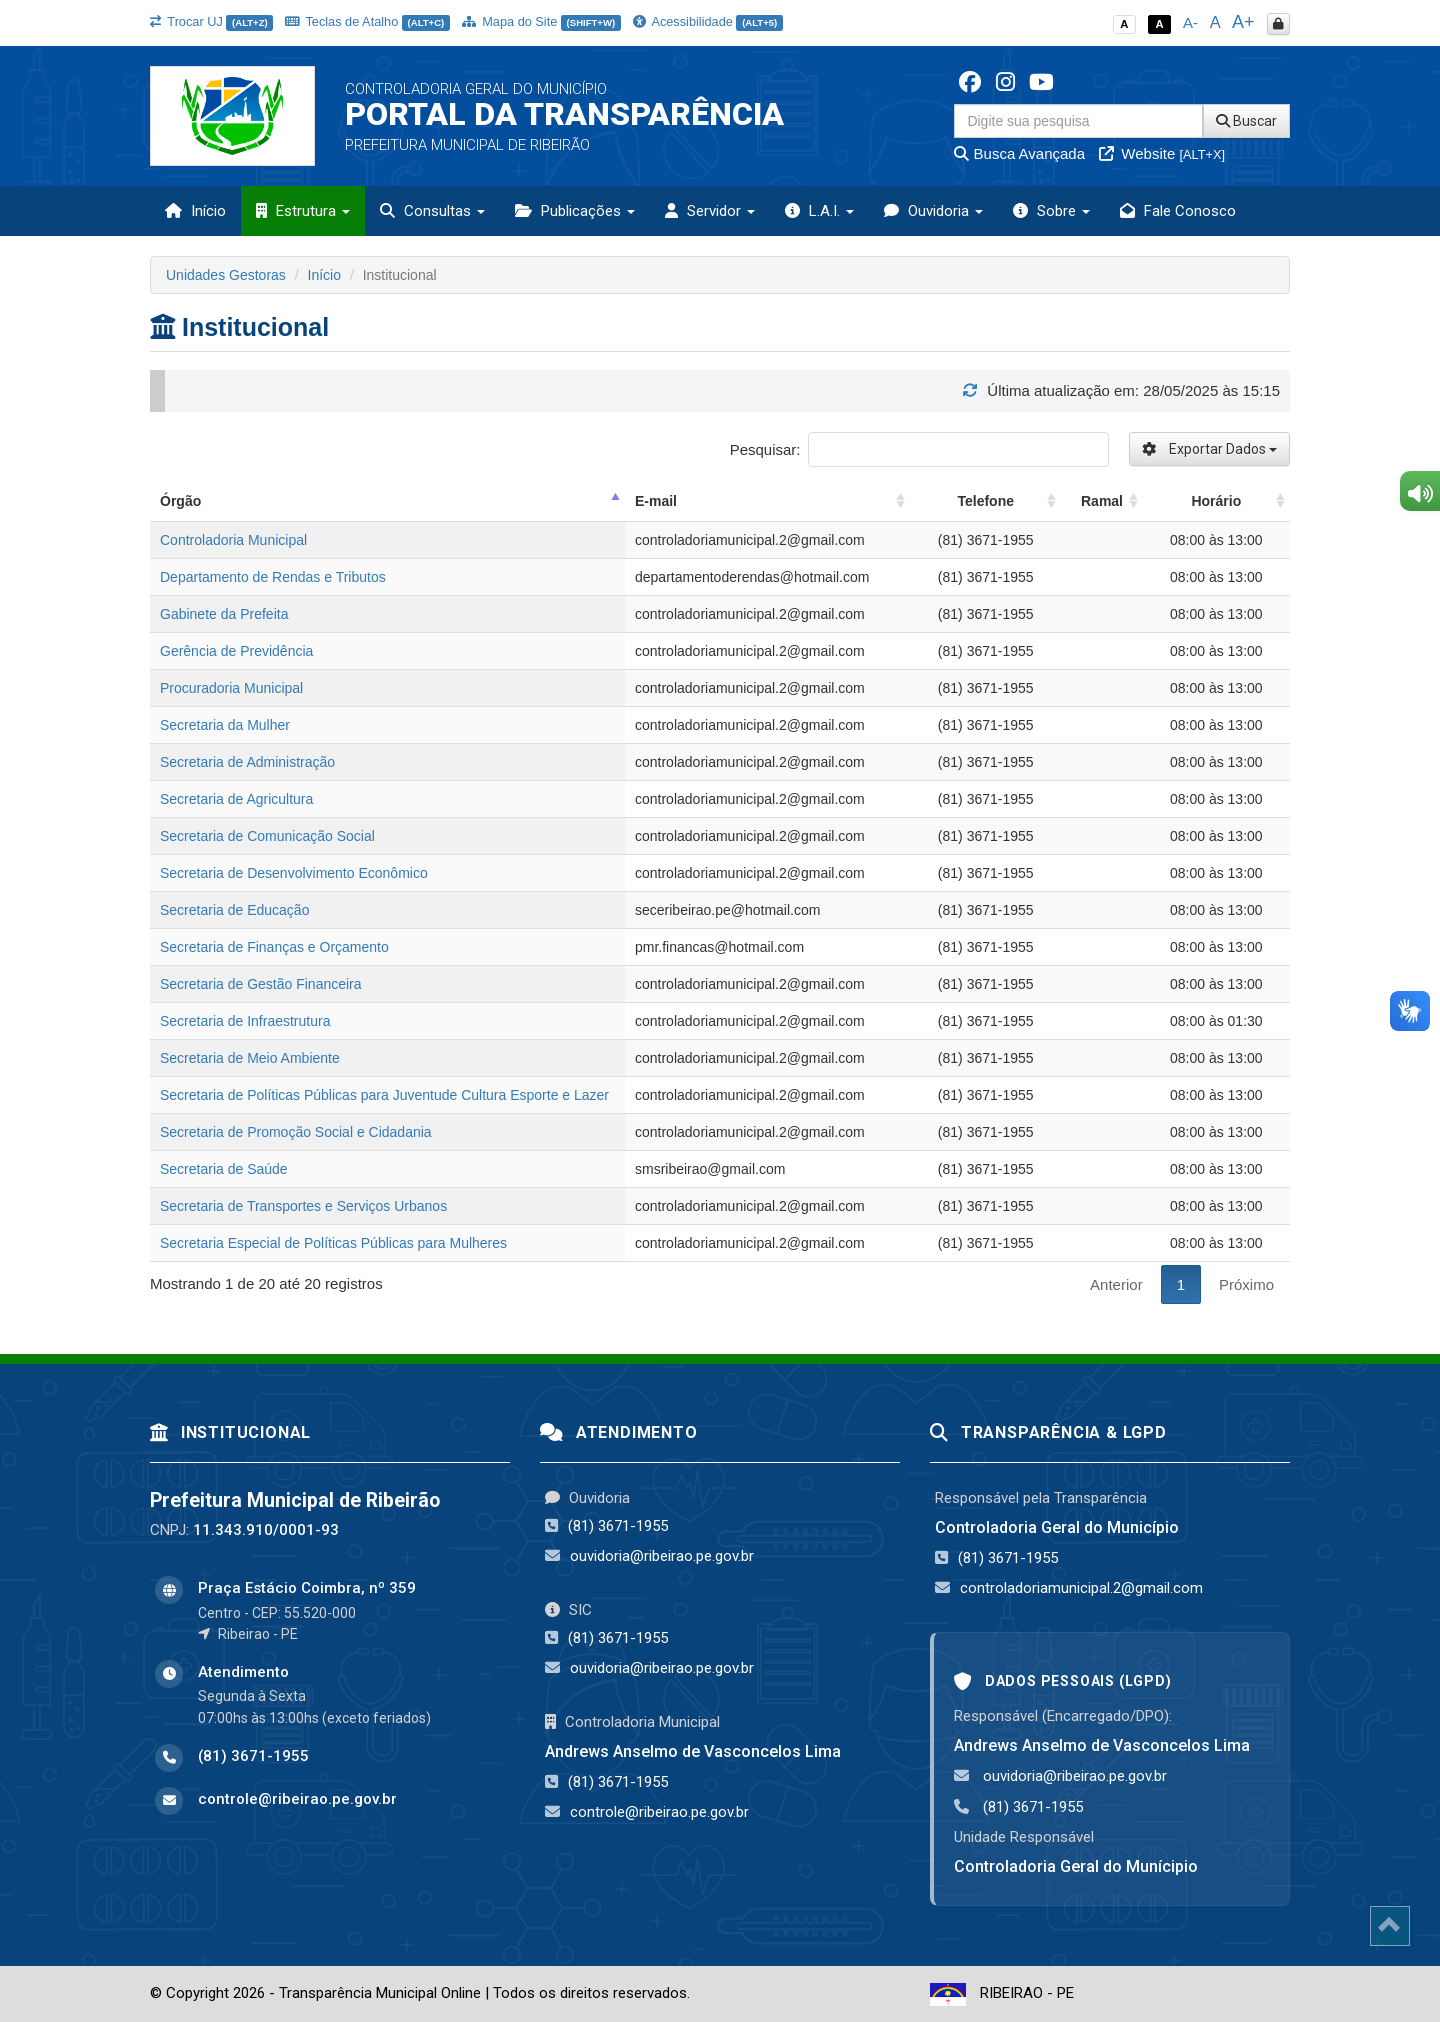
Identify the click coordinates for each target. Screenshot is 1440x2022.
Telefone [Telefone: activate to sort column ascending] (985, 501)
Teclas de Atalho (367, 21)
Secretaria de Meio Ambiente (250, 1058)
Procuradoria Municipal (231, 688)
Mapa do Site (541, 21)
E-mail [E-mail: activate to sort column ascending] (656, 501)
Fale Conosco (1178, 211)
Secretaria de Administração (247, 762)
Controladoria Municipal (233, 540)
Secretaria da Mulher (225, 725)
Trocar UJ (211, 21)
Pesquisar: (919, 449)
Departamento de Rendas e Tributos (273, 577)
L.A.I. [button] (819, 211)
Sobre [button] (1051, 211)
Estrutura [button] (303, 211)
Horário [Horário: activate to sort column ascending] (1216, 501)
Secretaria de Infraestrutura (245, 1021)
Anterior (1116, 1284)
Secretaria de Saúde (224, 1169)
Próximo (1246, 1284)
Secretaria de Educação (234, 910)
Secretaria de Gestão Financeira (261, 984)
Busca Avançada (1019, 153)
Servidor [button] (710, 211)
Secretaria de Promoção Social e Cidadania (296, 1132)
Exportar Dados (1209, 449)
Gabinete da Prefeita (224, 614)
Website (1162, 153)
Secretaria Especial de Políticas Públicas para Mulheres (333, 1243)
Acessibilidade (708, 21)
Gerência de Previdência (236, 651)
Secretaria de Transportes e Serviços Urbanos (303, 1206)
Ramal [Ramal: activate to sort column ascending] (1102, 501)
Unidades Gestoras (226, 275)
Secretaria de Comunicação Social (267, 836)
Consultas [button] (432, 211)
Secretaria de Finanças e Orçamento (274, 947)
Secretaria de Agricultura (236, 799)
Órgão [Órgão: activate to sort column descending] (180, 501)
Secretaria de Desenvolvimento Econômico (294, 873)
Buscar (1246, 121)
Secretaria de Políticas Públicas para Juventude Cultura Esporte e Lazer (384, 1095)
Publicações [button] (575, 211)
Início (195, 211)
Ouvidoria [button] (933, 211)
